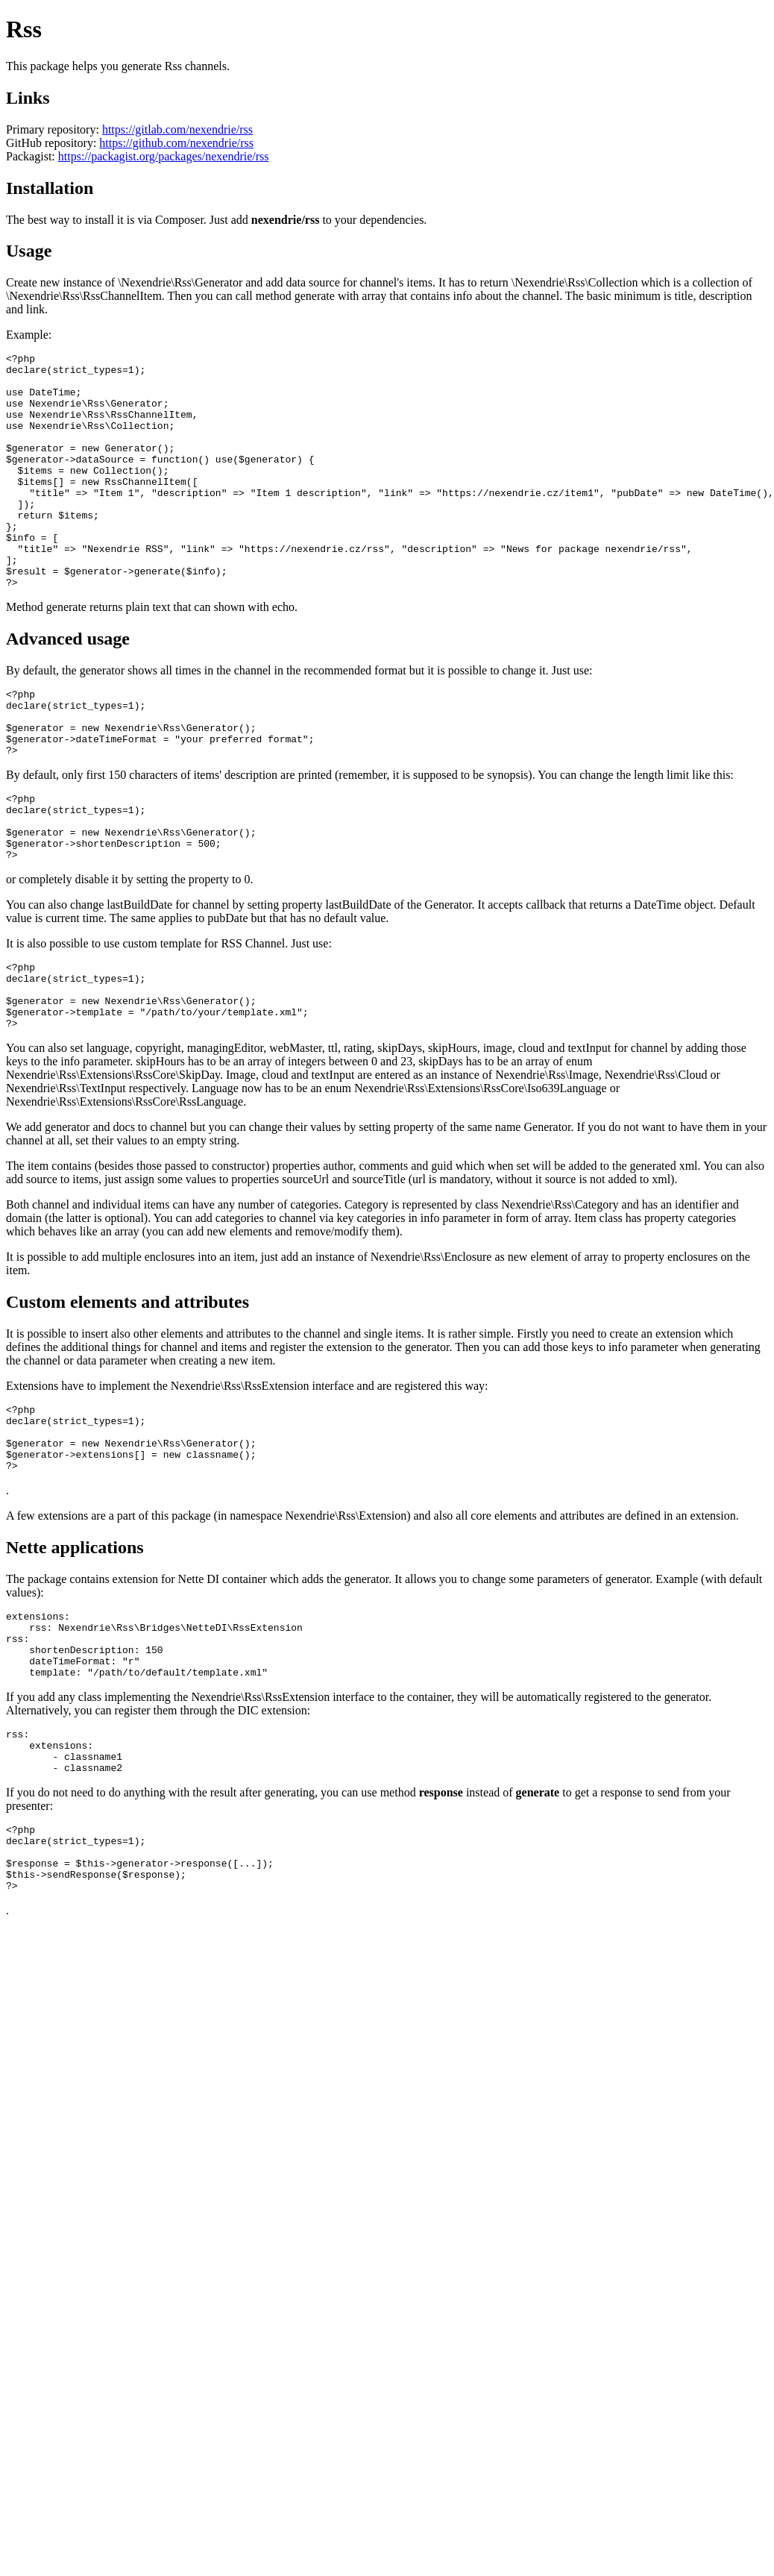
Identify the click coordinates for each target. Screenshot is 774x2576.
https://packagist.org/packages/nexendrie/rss (163, 156)
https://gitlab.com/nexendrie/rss (177, 129)
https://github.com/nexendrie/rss (176, 143)
